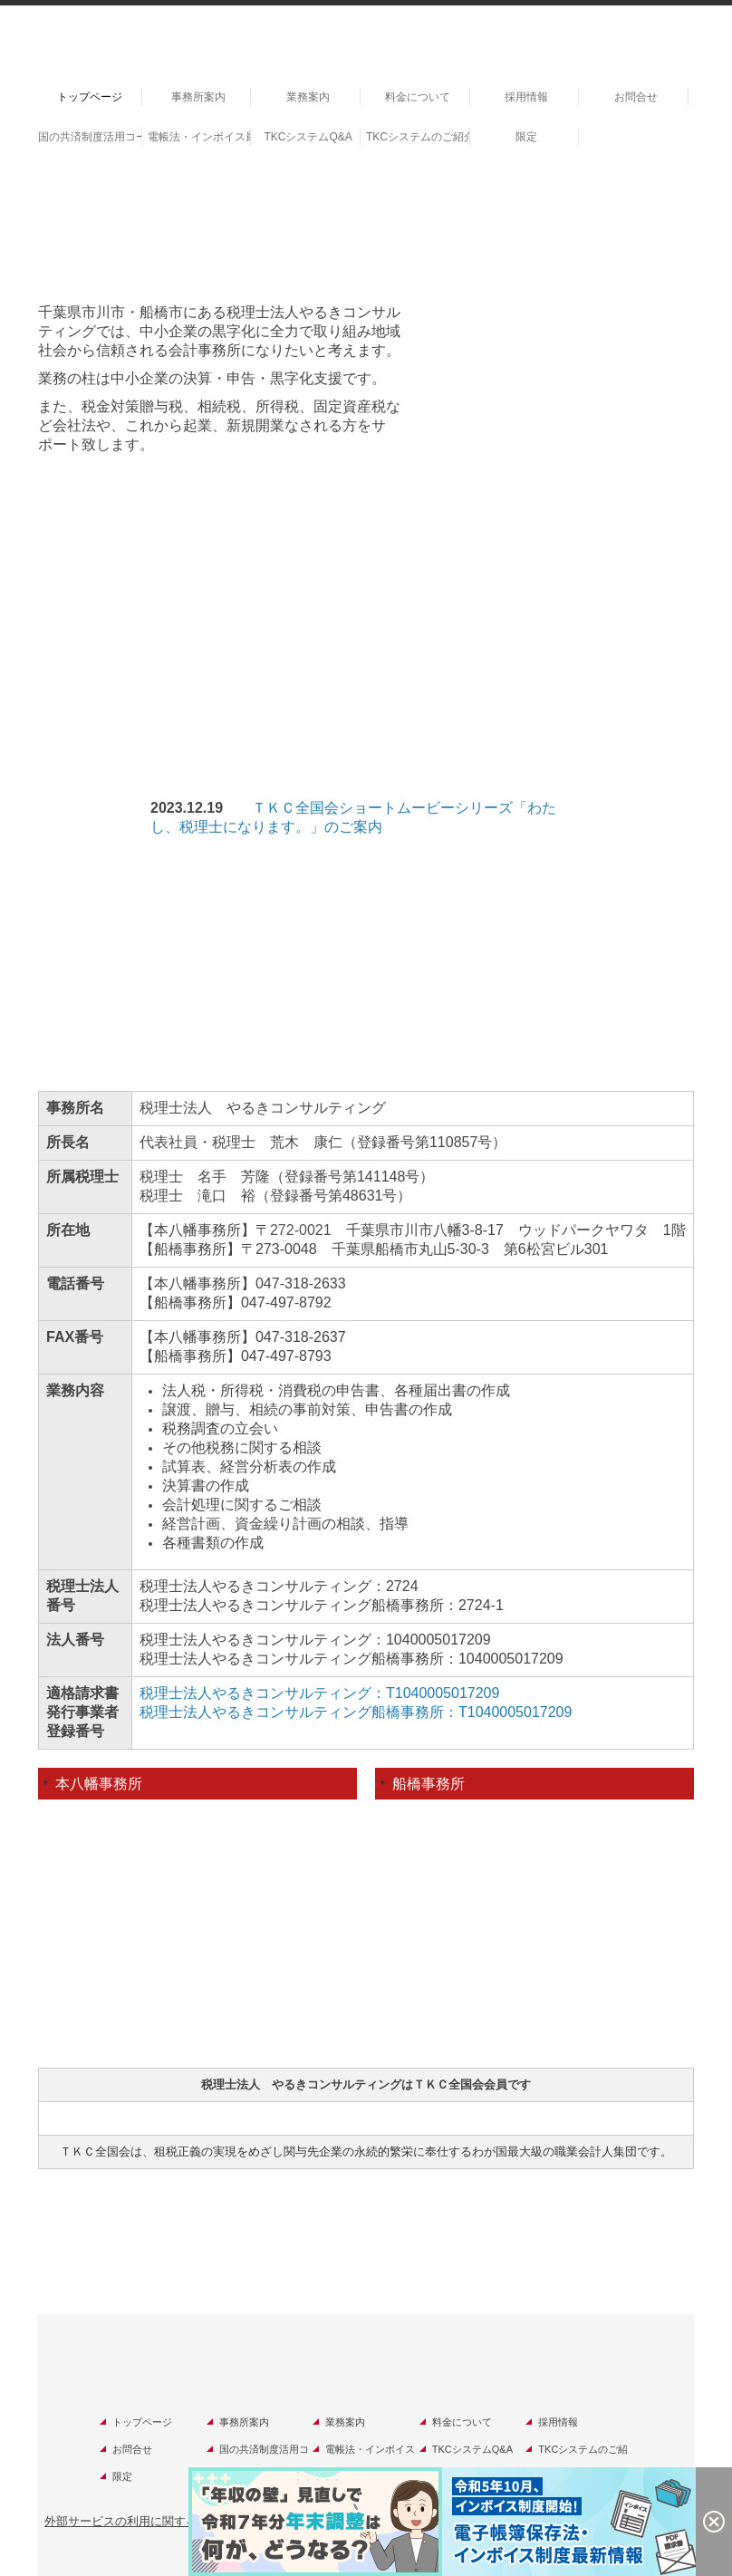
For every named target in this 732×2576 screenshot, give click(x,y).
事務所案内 (198, 97)
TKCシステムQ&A (308, 136)
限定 (526, 136)
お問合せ (636, 97)
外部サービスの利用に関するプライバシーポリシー (179, 2521)
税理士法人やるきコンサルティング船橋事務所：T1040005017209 (356, 1712)
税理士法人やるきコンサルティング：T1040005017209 (319, 1693)
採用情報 (526, 97)
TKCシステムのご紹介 (418, 136)
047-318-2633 (300, 1283)
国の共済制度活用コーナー (90, 136)
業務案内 (308, 97)
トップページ (89, 97)
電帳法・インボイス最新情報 (200, 136)
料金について (417, 97)
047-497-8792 (286, 1302)
